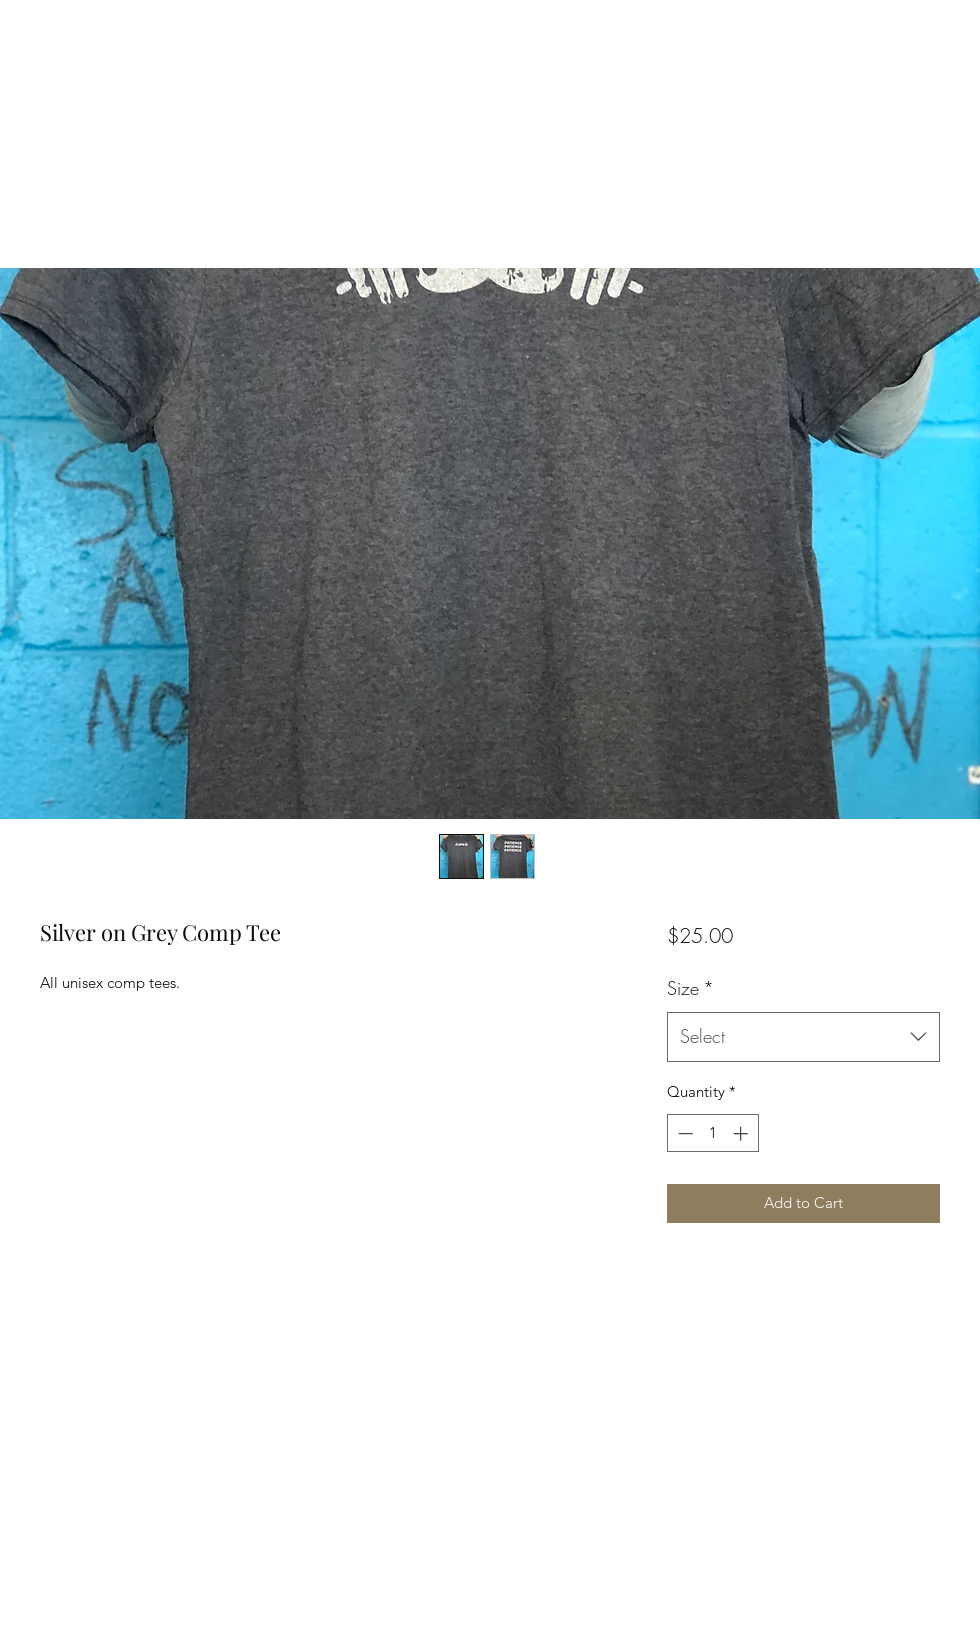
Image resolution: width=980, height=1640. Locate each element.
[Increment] (742, 1133)
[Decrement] (683, 1133)
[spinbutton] (712, 1133)
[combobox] (803, 1037)
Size (690, 988)
